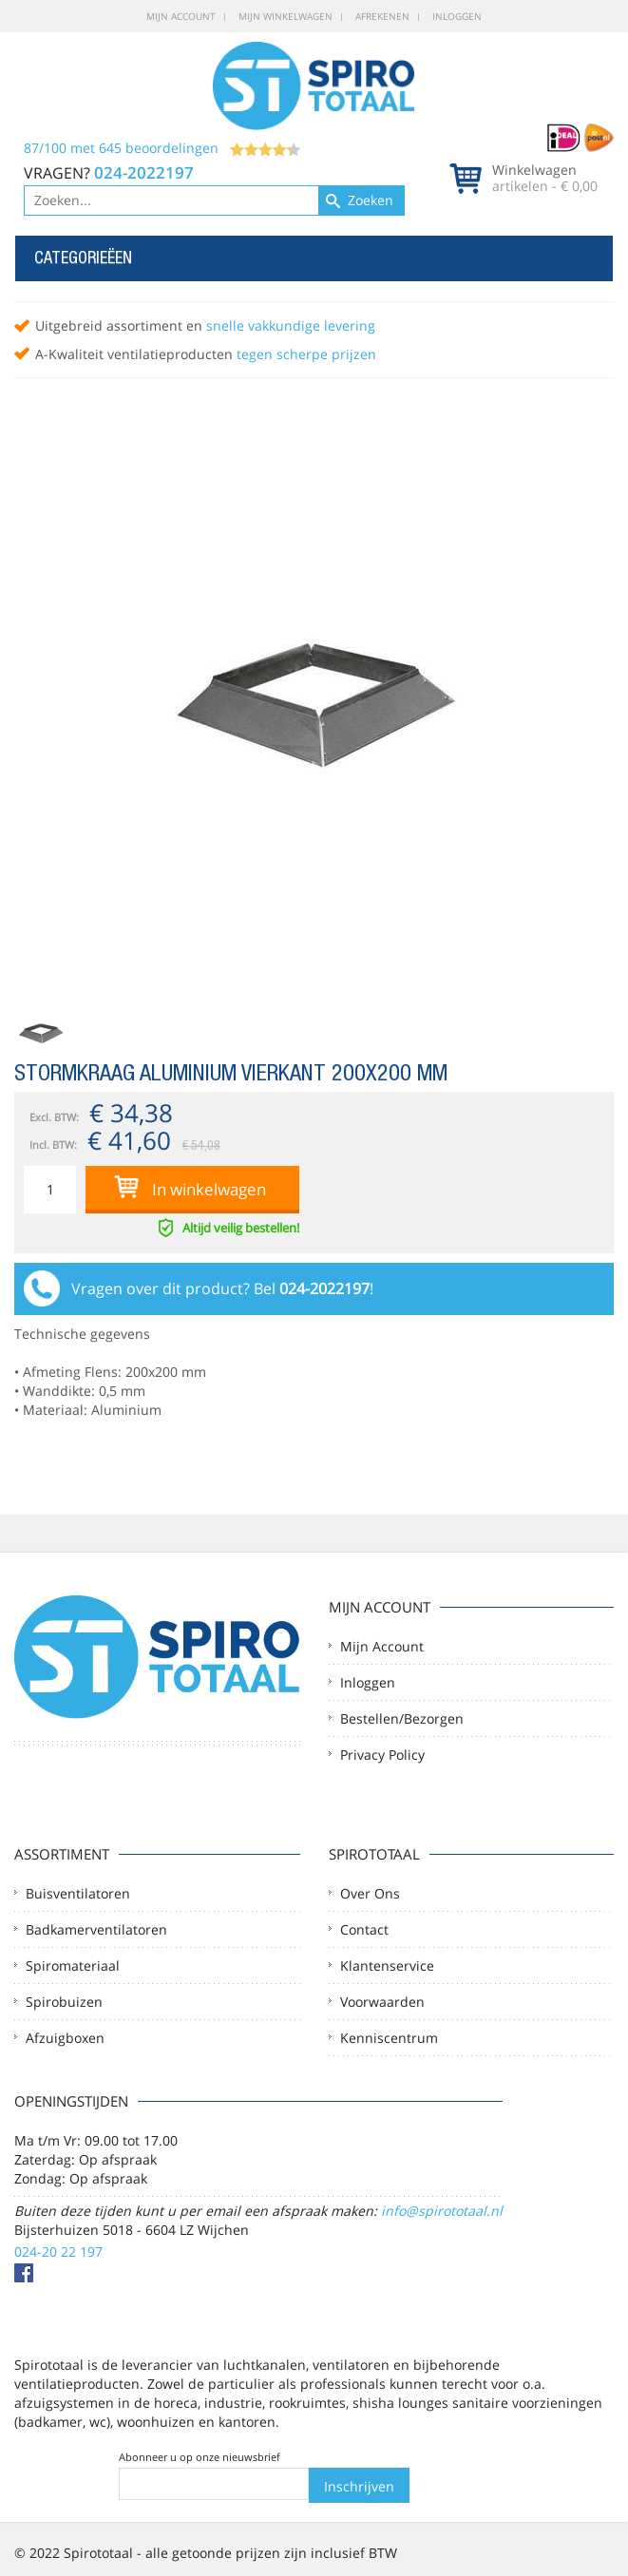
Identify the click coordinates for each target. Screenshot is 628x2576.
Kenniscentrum (389, 2038)
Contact (364, 1929)
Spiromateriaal (73, 1965)
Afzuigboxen (65, 2038)
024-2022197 (144, 172)
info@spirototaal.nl (442, 2211)
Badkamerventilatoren (96, 1929)
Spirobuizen (64, 2002)
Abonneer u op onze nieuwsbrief (199, 2457)
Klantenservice (387, 1965)
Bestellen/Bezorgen (402, 1718)
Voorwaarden (382, 2002)
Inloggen (457, 16)
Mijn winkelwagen (285, 16)
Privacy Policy (382, 1755)
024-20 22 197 (58, 2251)
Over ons (370, 1893)
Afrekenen (382, 16)
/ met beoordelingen (162, 148)
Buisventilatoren (78, 1893)
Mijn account (181, 16)
